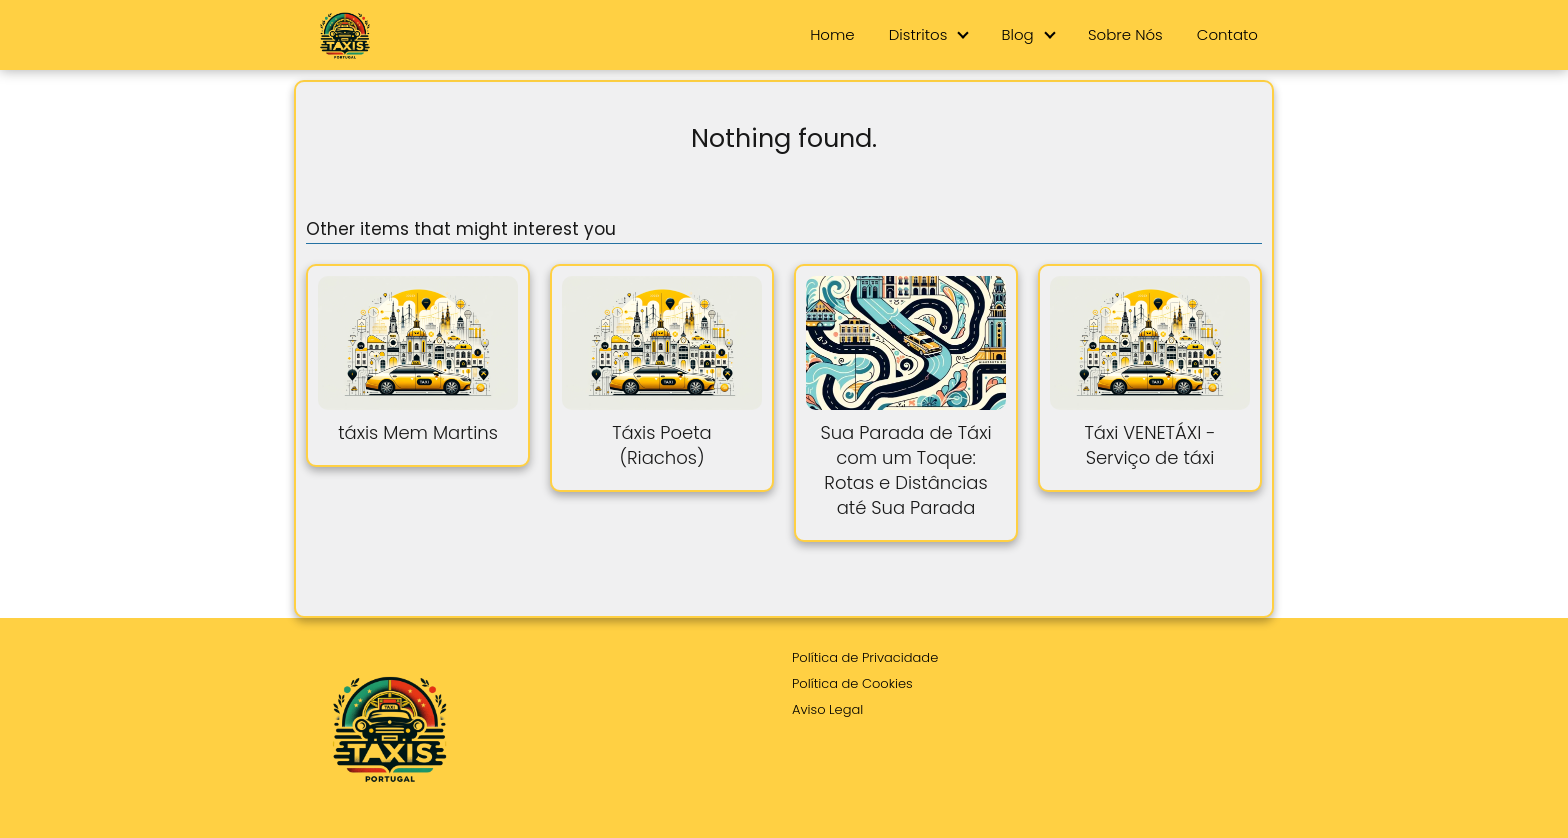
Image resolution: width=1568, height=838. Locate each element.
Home (832, 34)
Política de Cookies (852, 683)
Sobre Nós (1125, 34)
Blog (1018, 34)
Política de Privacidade (865, 657)
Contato (1227, 34)
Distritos (918, 34)
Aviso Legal (827, 709)
